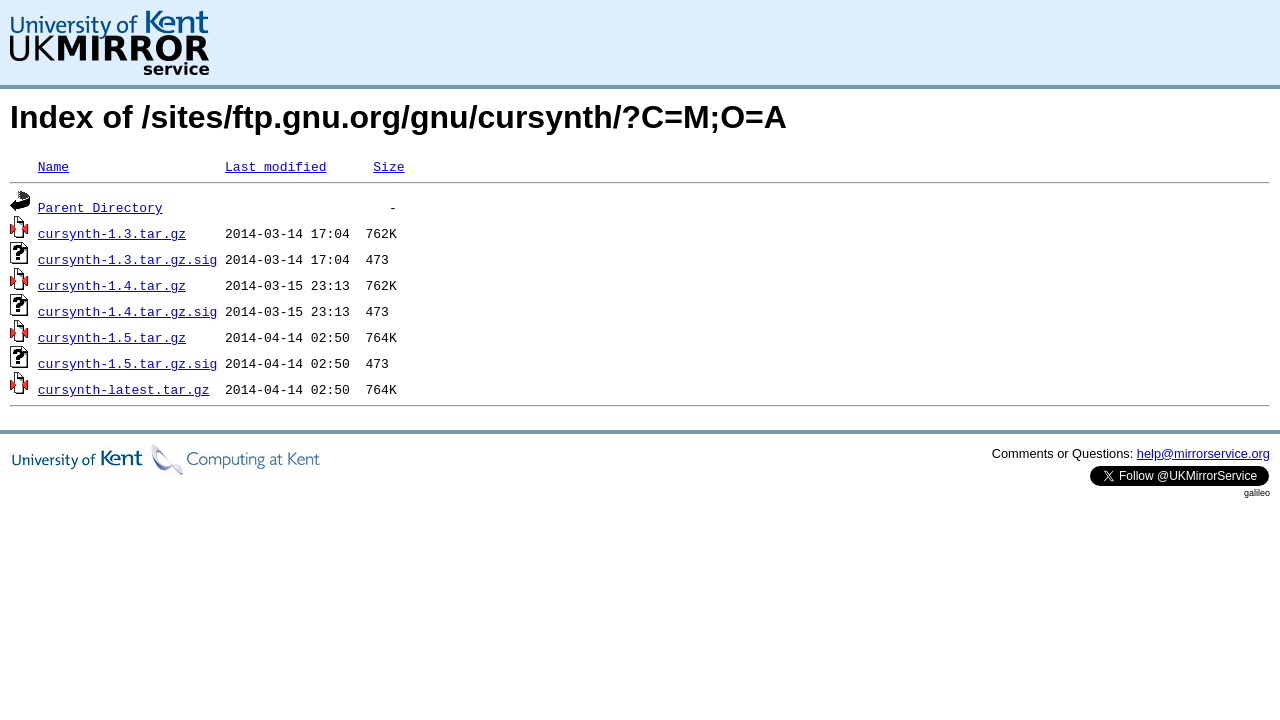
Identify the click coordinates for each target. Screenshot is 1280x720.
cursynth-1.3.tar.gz (112, 233)
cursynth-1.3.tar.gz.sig (127, 259)
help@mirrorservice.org (1203, 453)
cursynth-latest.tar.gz (124, 389)
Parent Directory (100, 207)
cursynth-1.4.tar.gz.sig (127, 311)
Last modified (275, 166)
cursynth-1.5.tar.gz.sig (127, 363)
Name (53, 166)
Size (388, 166)
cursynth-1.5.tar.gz (112, 337)
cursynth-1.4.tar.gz (112, 285)
